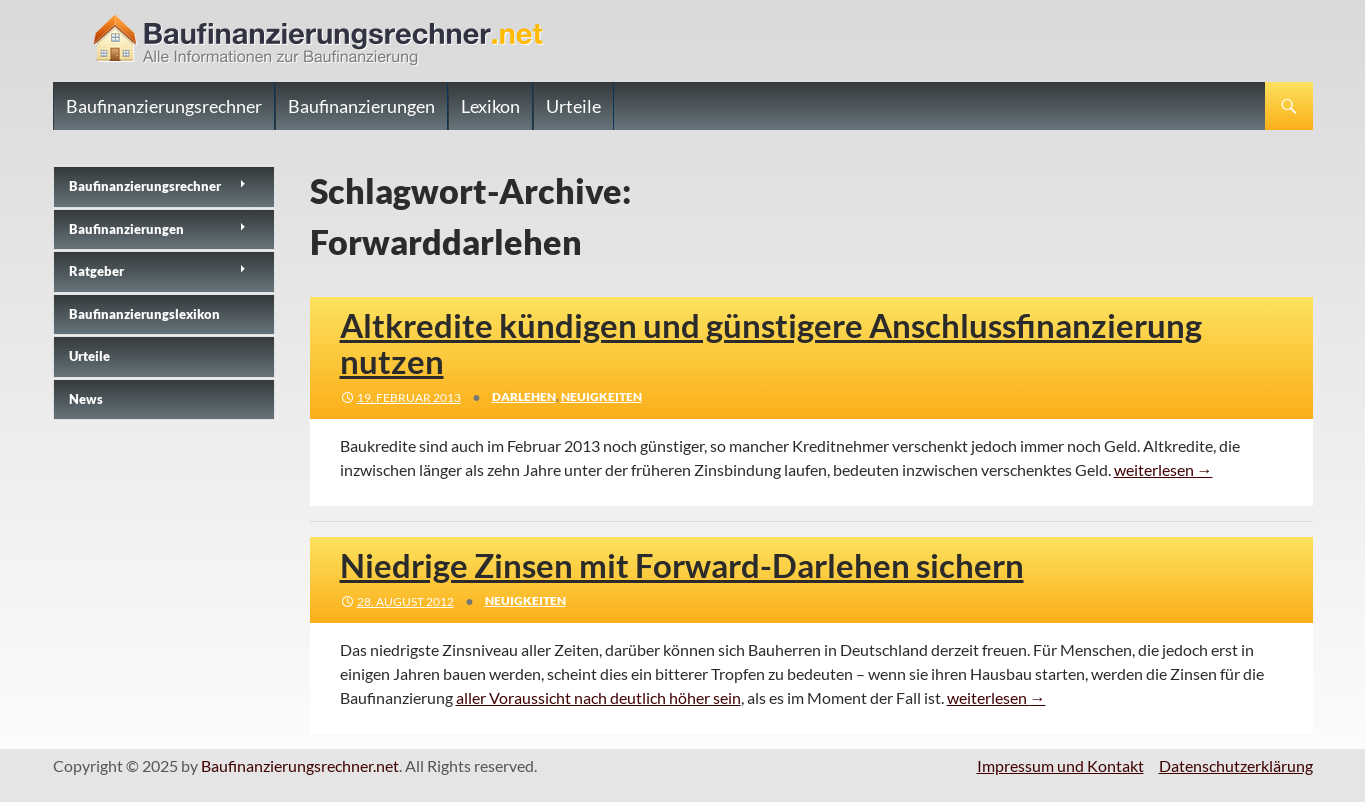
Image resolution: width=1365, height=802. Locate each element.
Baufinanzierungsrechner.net (300, 765)
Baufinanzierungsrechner (164, 106)
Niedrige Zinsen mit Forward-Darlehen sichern (682, 565)
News (86, 399)
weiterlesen (1163, 469)
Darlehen (524, 396)
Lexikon (490, 106)
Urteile (573, 106)
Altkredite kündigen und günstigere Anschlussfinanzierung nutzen (771, 343)
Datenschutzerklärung (1236, 765)
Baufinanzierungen (361, 106)
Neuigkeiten (601, 396)
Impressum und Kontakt (1060, 765)
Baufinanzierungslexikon (144, 314)
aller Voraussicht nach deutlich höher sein (598, 697)
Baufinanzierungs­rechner (145, 186)
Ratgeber (96, 271)
